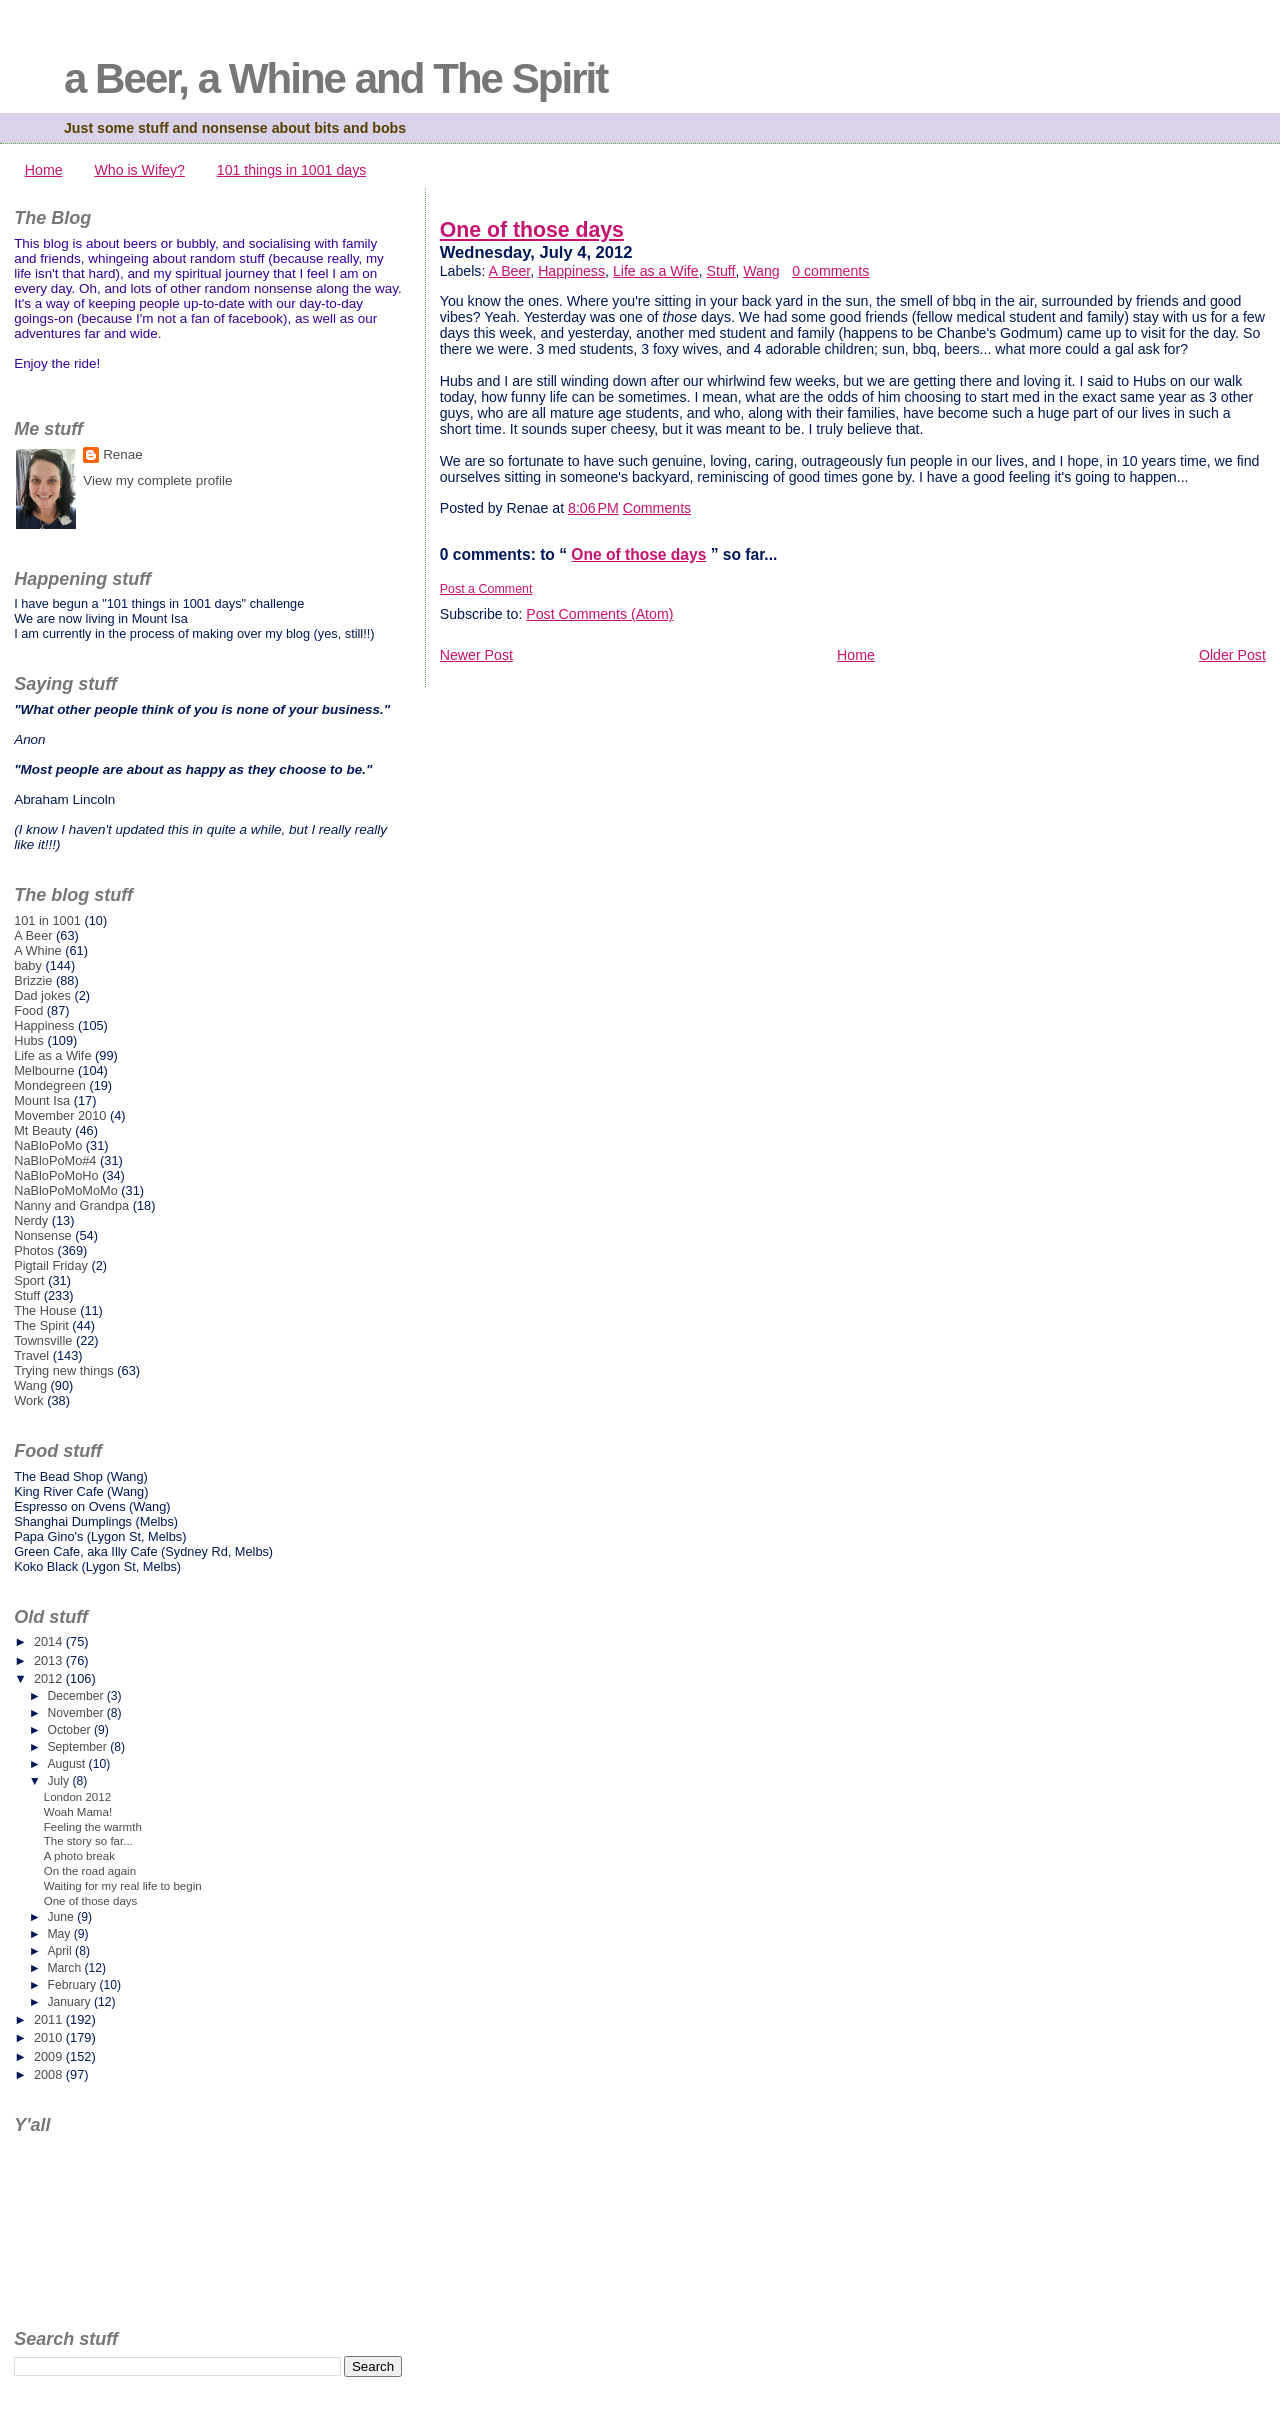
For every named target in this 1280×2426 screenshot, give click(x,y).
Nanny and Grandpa (71, 1205)
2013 (50, 1660)
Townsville (43, 1340)
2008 (50, 2074)
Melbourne (44, 1070)
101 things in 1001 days (292, 170)
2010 (50, 2037)
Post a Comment (486, 589)
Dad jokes (42, 995)
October (70, 1730)
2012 (50, 1678)
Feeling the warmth (93, 1827)
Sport (29, 1280)
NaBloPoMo (48, 1145)
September (78, 1747)
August (67, 1764)
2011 (50, 2019)
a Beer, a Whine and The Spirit (335, 78)
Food (28, 1010)
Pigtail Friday (51, 1265)
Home (44, 170)
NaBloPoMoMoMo (66, 1190)
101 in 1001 (47, 920)
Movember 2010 (60, 1115)
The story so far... (88, 1841)
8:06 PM (593, 508)
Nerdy (31, 1220)
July (59, 1781)
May (60, 1934)
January (70, 2002)
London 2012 (77, 1797)
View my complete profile (157, 480)
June (62, 1917)
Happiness (571, 271)
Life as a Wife (656, 271)
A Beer (510, 271)
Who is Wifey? (139, 170)
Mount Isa (42, 1100)
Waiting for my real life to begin (123, 1886)
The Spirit (41, 1325)
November (76, 1713)
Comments (657, 508)
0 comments (830, 271)
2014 (50, 1641)
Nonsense (42, 1235)
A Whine (38, 950)
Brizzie (33, 980)
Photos (34, 1250)
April (61, 1951)
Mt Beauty (42, 1130)
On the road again (90, 1871)
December (76, 1696)
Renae (123, 454)
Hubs (29, 1040)
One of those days (532, 230)
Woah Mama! (78, 1812)
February (73, 1985)
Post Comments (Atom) (599, 614)
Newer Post (476, 655)
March (65, 1968)
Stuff (721, 271)
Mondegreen (50, 1085)
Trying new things (64, 1370)
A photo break (79, 1856)
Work (29, 1400)
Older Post (1232, 655)
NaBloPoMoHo (56, 1175)
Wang (761, 271)
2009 (50, 2056)
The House (45, 1310)
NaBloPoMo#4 (55, 1160)
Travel (31, 1355)
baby (28, 965)
